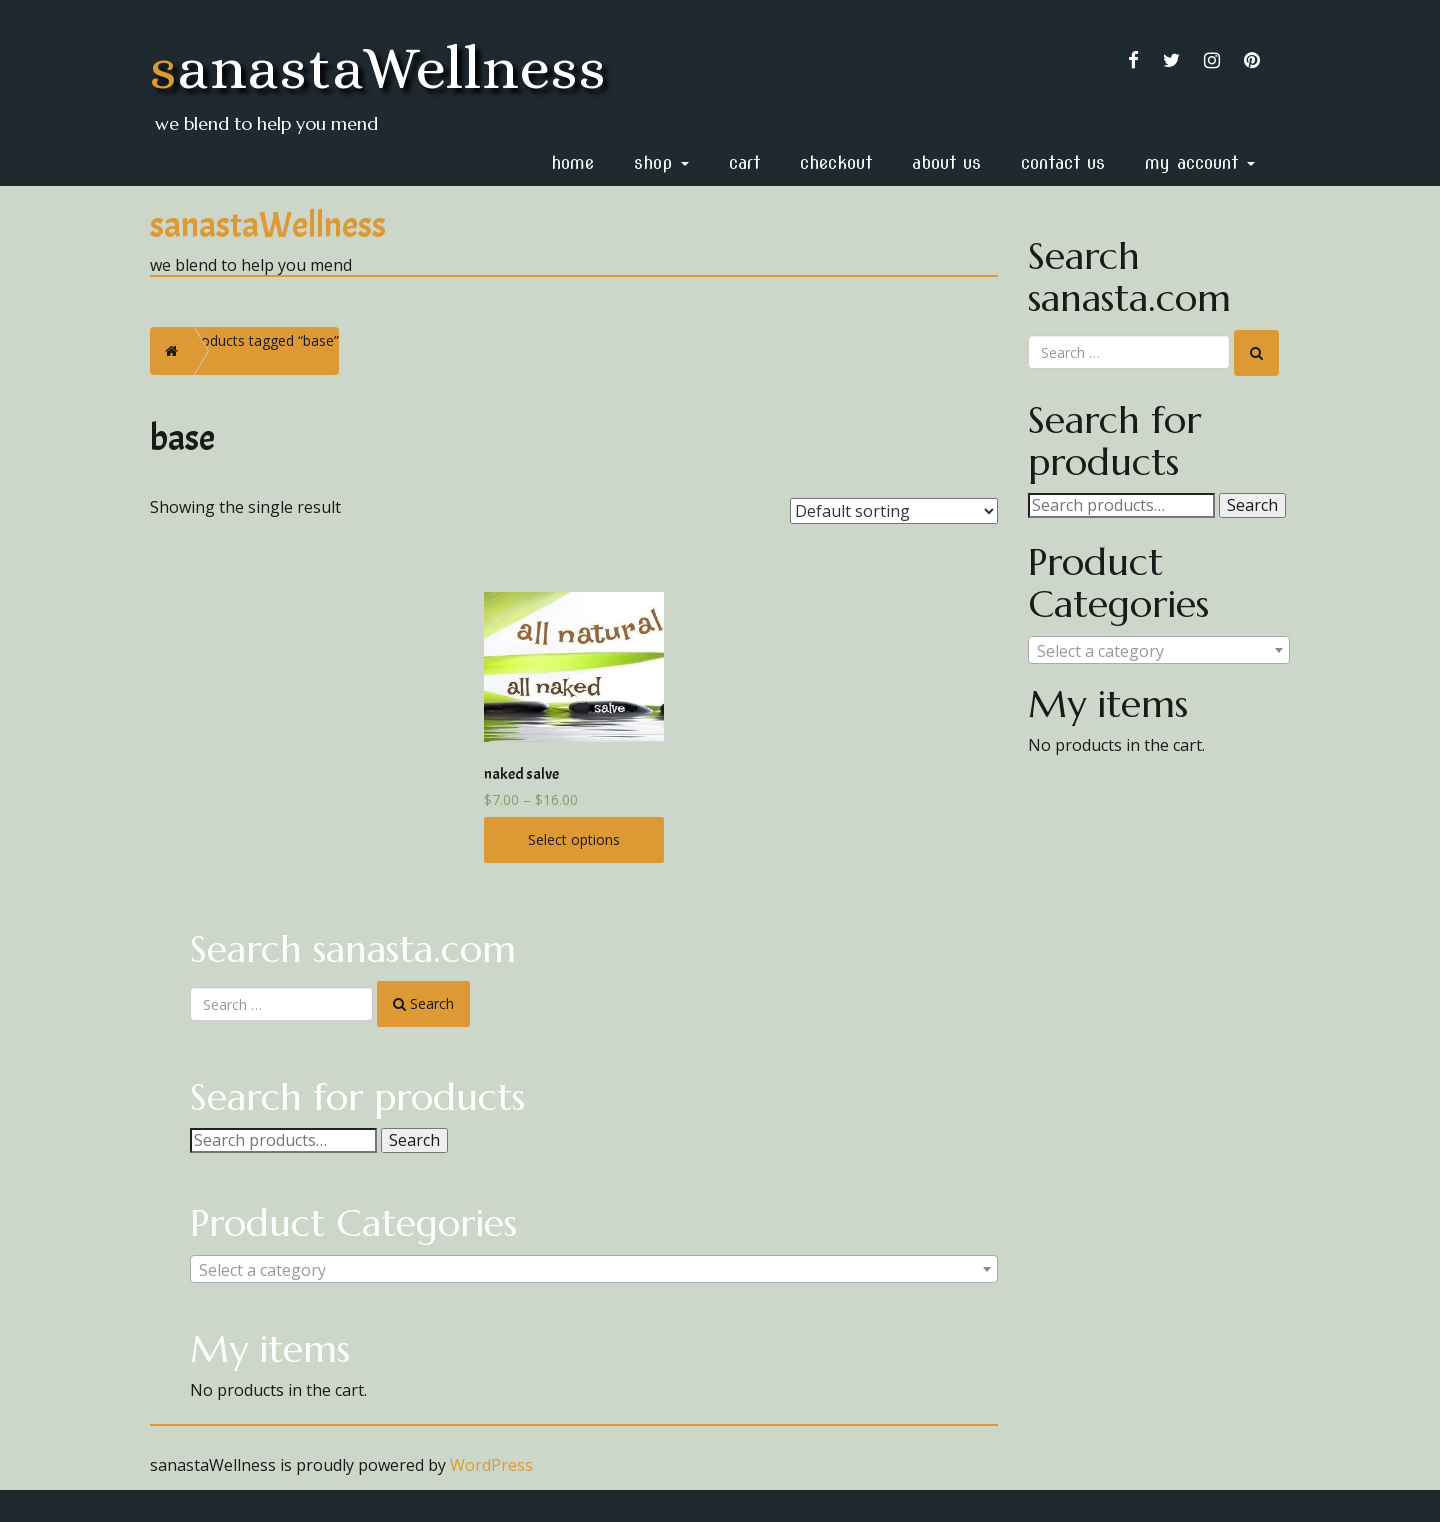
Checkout (836, 162)
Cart (744, 162)
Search (414, 1140)
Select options (574, 839)
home (572, 162)
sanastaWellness (378, 67)
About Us (946, 162)
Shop (661, 162)
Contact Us (1063, 162)
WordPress (491, 1465)
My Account (1200, 162)
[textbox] (594, 1270)
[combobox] (594, 1269)
